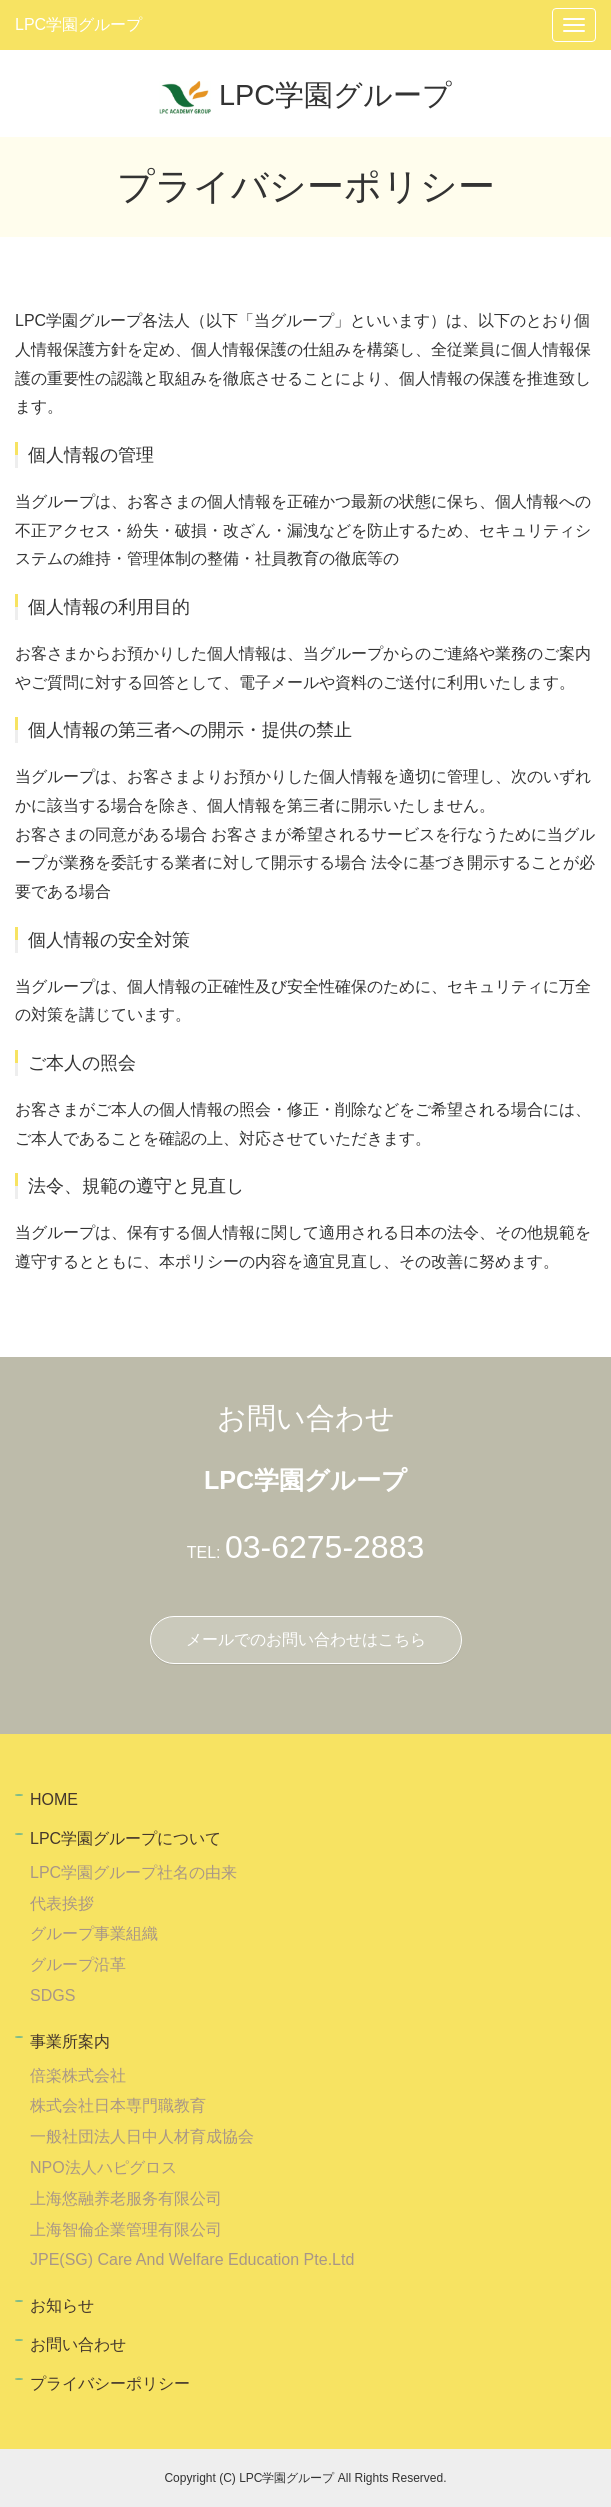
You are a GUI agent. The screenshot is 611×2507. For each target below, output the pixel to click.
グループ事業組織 (94, 1933)
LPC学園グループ (78, 24)
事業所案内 (70, 2041)
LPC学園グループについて (125, 1838)
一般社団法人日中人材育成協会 (142, 2136)
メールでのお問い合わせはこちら (306, 1639)
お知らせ (62, 2305)
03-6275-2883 (324, 1547)
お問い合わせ (78, 2344)
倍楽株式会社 (78, 2075)
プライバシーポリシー (110, 2383)
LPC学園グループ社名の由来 (133, 1872)
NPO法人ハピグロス (103, 2167)
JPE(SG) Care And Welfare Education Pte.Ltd (192, 2259)
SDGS (52, 1995)
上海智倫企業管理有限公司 (126, 2229)
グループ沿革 (78, 1964)
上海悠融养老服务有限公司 (126, 2198)
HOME (54, 1799)
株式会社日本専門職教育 (118, 2105)
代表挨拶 (62, 1903)
